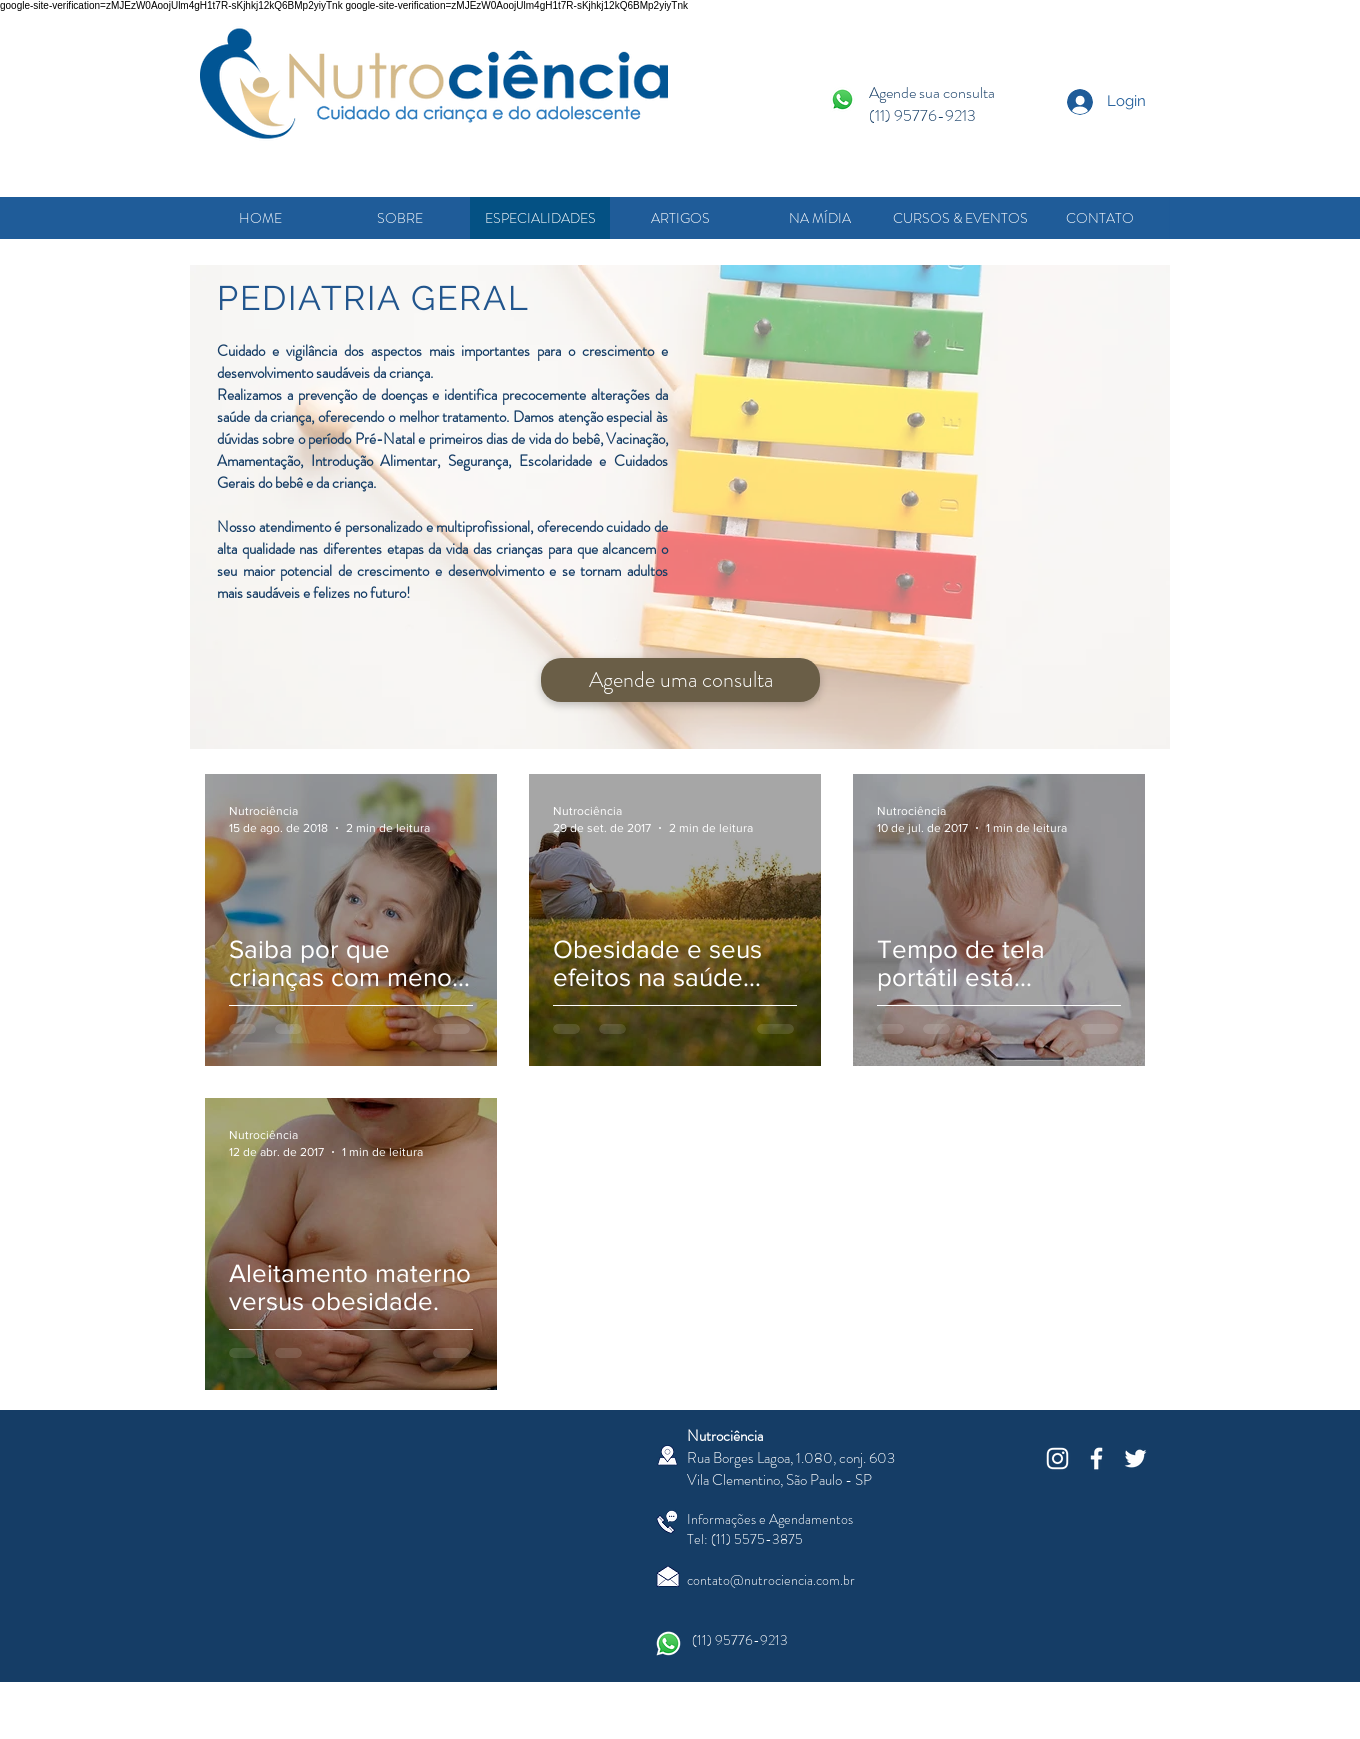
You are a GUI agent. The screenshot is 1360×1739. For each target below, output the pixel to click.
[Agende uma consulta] (680, 680)
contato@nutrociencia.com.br (771, 1580)
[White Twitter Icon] (1135, 1458)
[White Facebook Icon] (1096, 1458)
